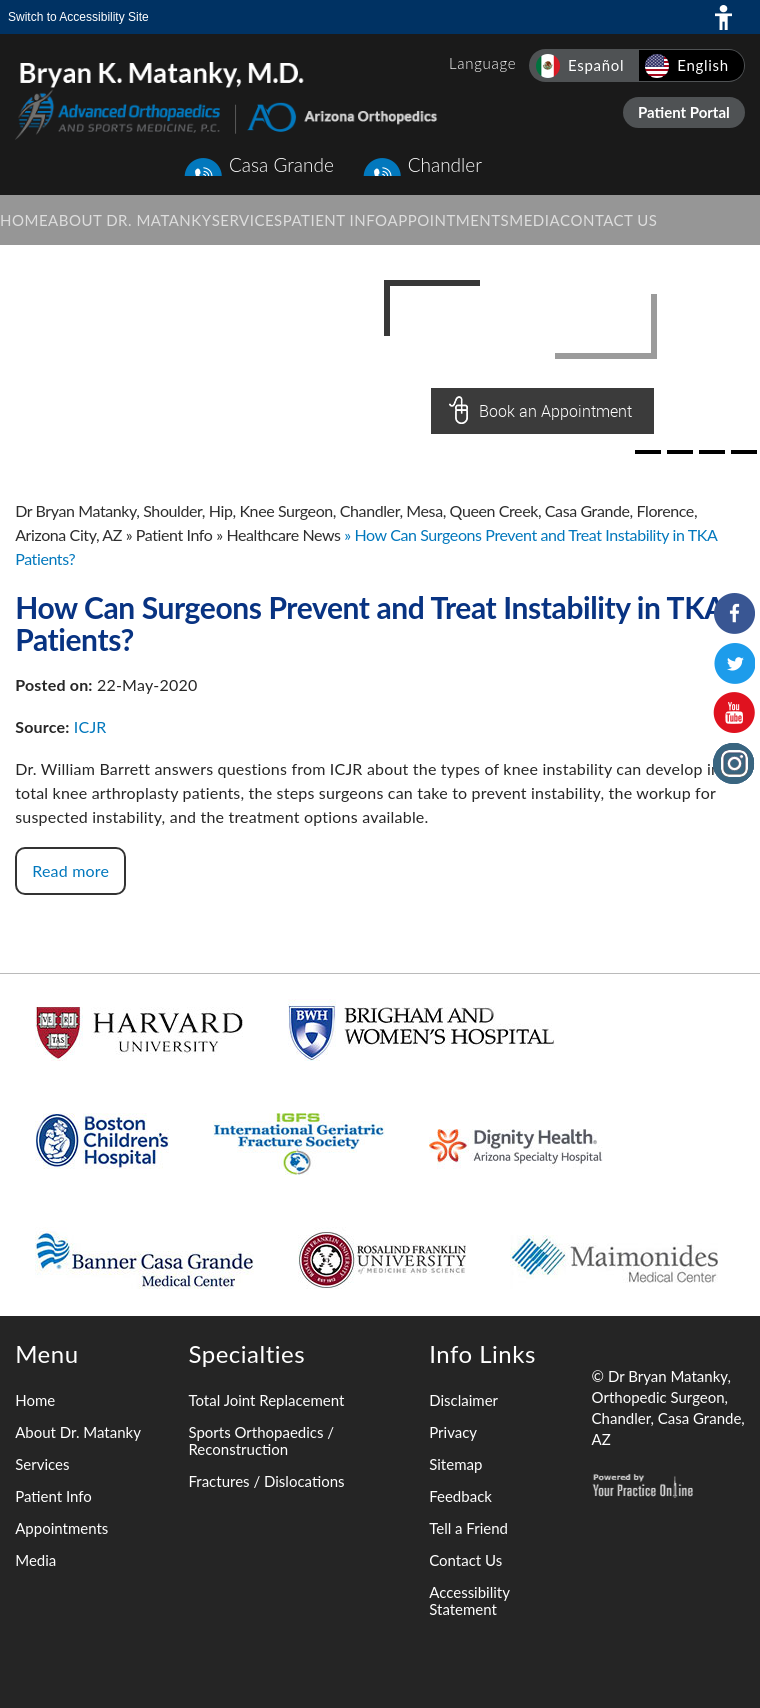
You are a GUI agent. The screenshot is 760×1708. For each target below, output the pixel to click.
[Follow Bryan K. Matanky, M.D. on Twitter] (734, 663)
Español (596, 65)
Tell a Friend (468, 1528)
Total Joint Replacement (266, 1400)
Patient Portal (684, 112)
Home (35, 1400)
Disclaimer (463, 1400)
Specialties (246, 1353)
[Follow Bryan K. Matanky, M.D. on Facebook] (734, 613)
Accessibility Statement (469, 1600)
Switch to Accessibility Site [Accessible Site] (78, 17)
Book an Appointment (555, 411)
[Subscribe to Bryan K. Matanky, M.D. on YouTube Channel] (734, 713)
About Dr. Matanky (78, 1432)
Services (42, 1464)
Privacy (453, 1432)
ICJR (90, 726)
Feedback (460, 1496)
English (703, 65)
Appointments (61, 1528)
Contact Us (465, 1560)
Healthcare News (283, 534)
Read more (70, 870)
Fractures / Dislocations (266, 1481)
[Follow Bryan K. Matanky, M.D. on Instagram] (734, 763)
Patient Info (174, 534)
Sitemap (455, 1464)
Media (35, 1560)
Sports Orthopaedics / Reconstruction (261, 1440)
